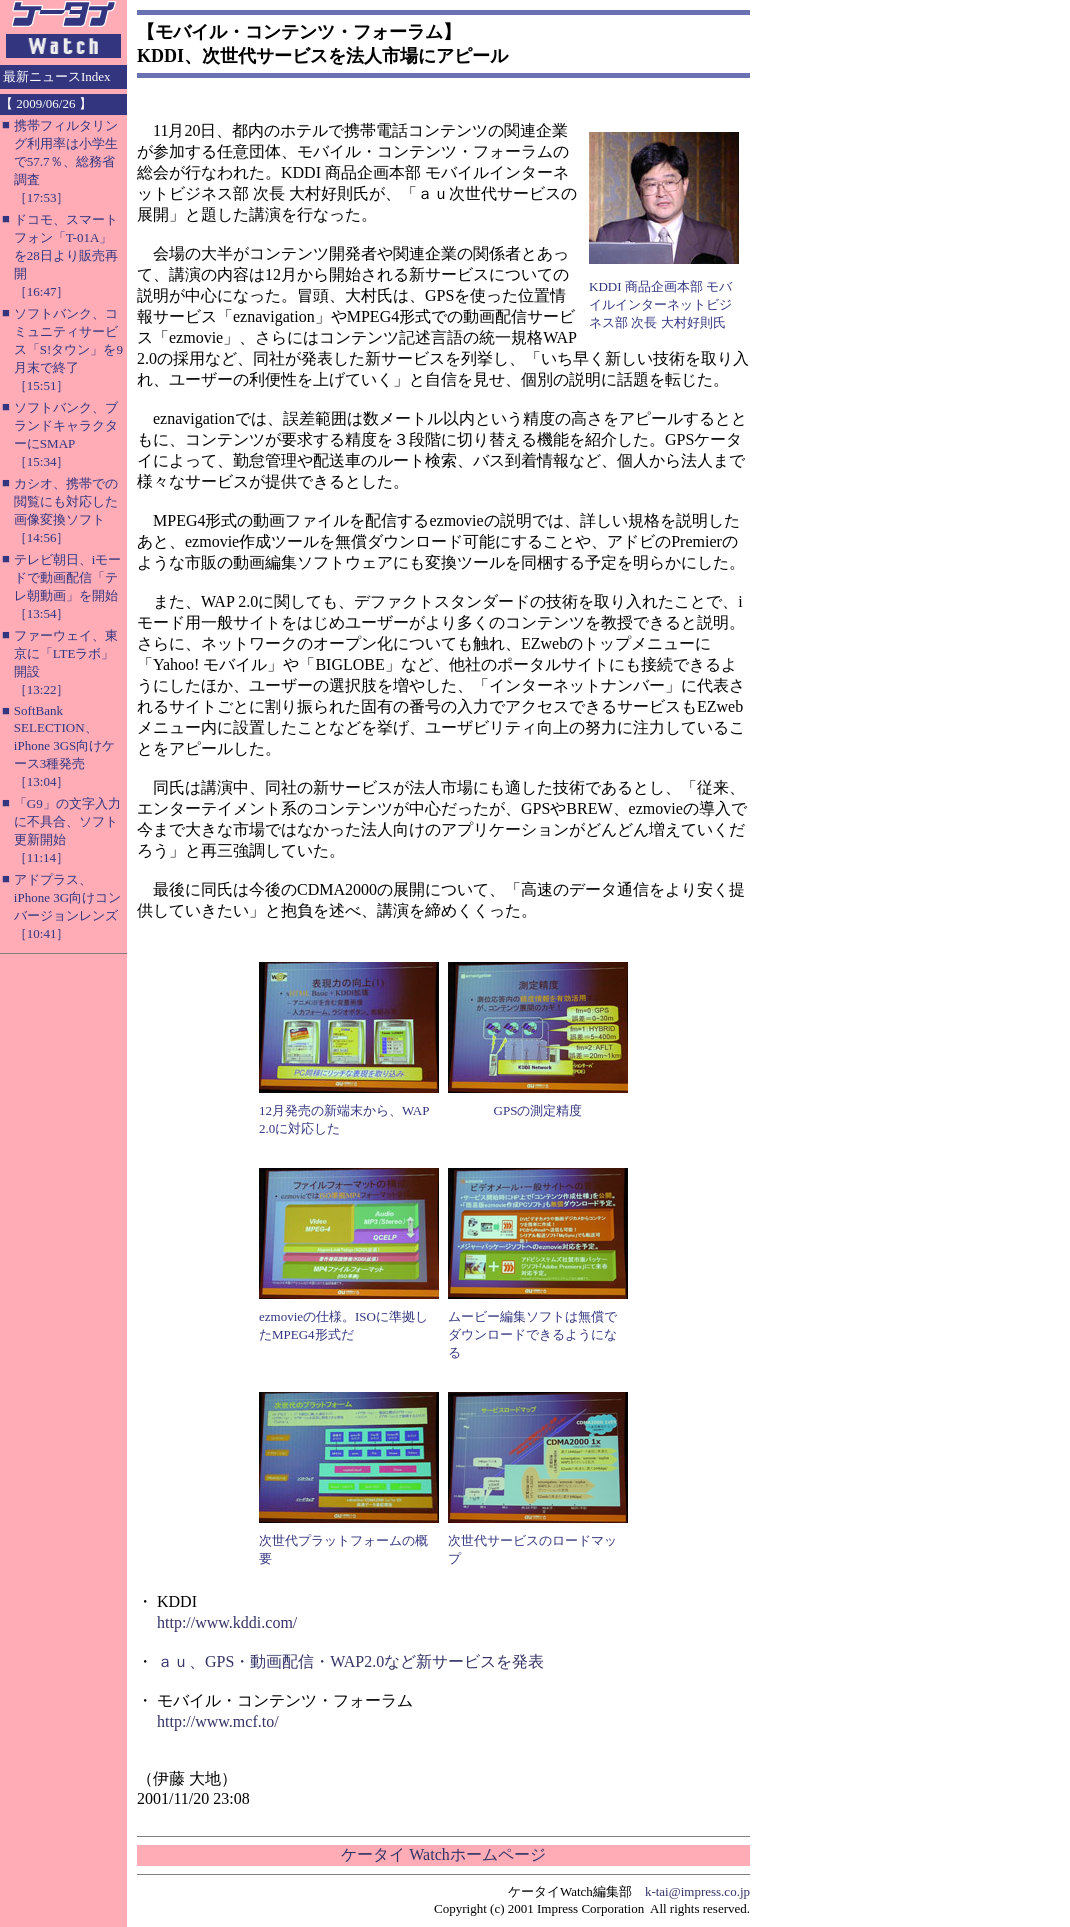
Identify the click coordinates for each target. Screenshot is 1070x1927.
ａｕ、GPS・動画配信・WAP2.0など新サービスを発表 (350, 1661)
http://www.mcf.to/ (218, 1721)
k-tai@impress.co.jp (697, 1891)
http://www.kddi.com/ (227, 1622)
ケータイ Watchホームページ (443, 1854)
